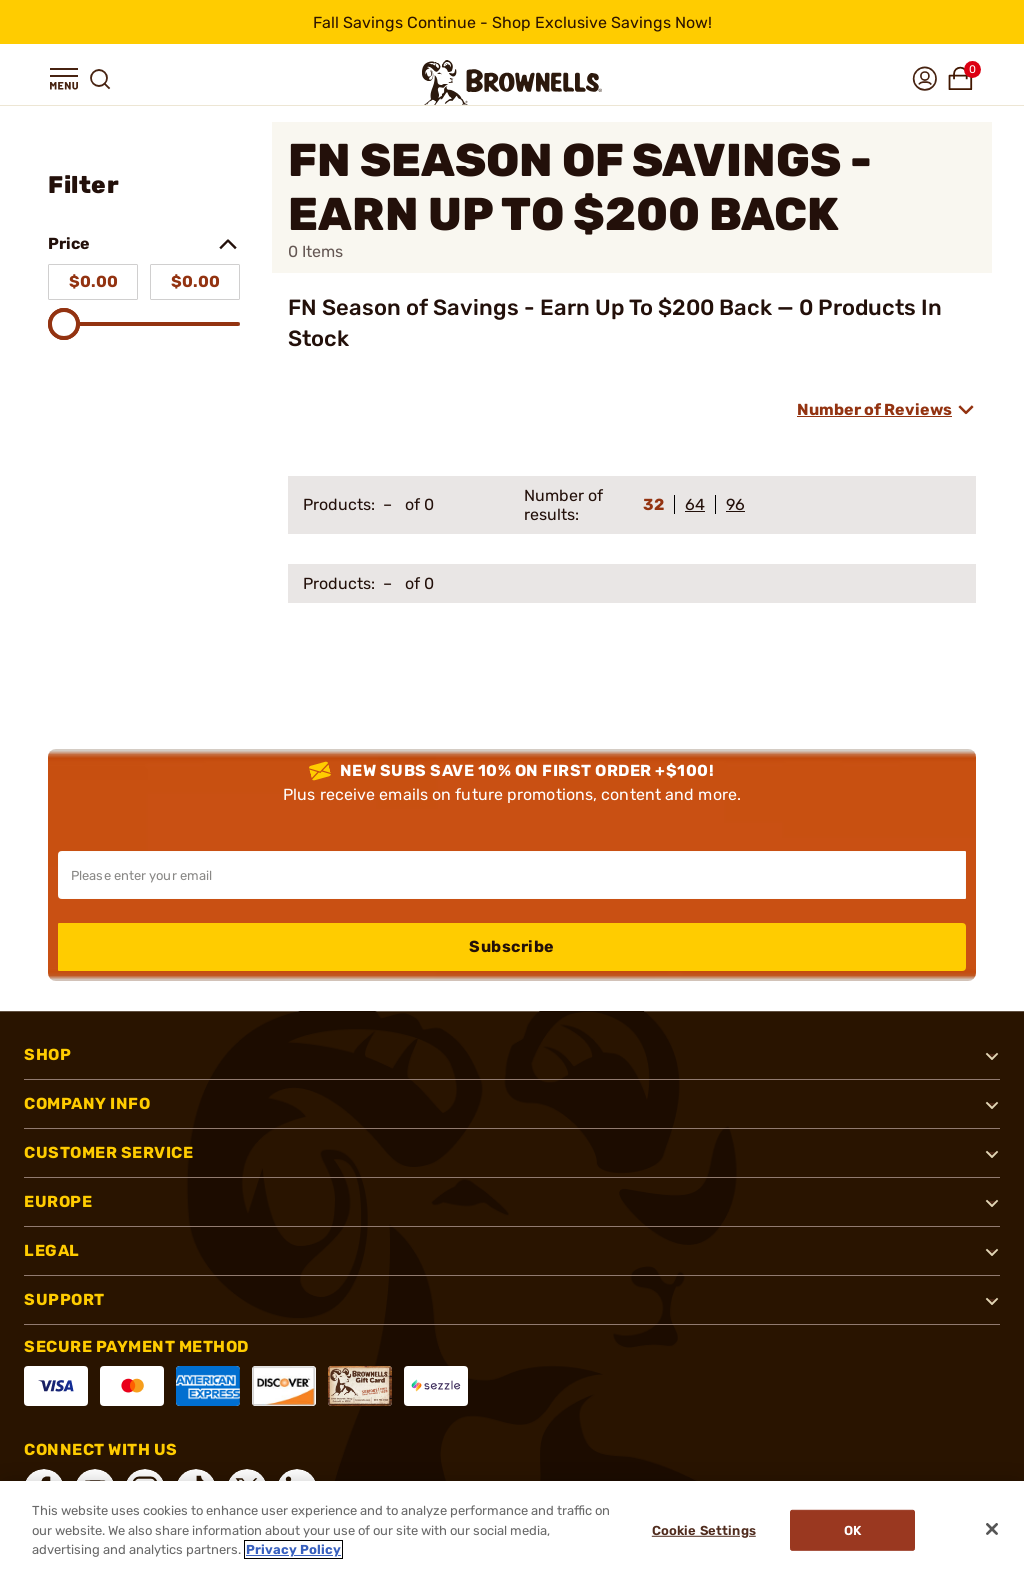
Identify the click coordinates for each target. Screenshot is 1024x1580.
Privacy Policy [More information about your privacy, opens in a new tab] (293, 1549)
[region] (512, 1530)
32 (653, 504)
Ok (853, 1530)
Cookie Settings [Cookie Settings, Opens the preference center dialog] (703, 1530)
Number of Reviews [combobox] (874, 409)
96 (735, 504)
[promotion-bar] (512, 22)
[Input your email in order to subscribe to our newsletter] (512, 875)
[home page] (512, 82)
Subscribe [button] (512, 946)
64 (695, 504)
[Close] (992, 1529)
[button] (64, 79)
